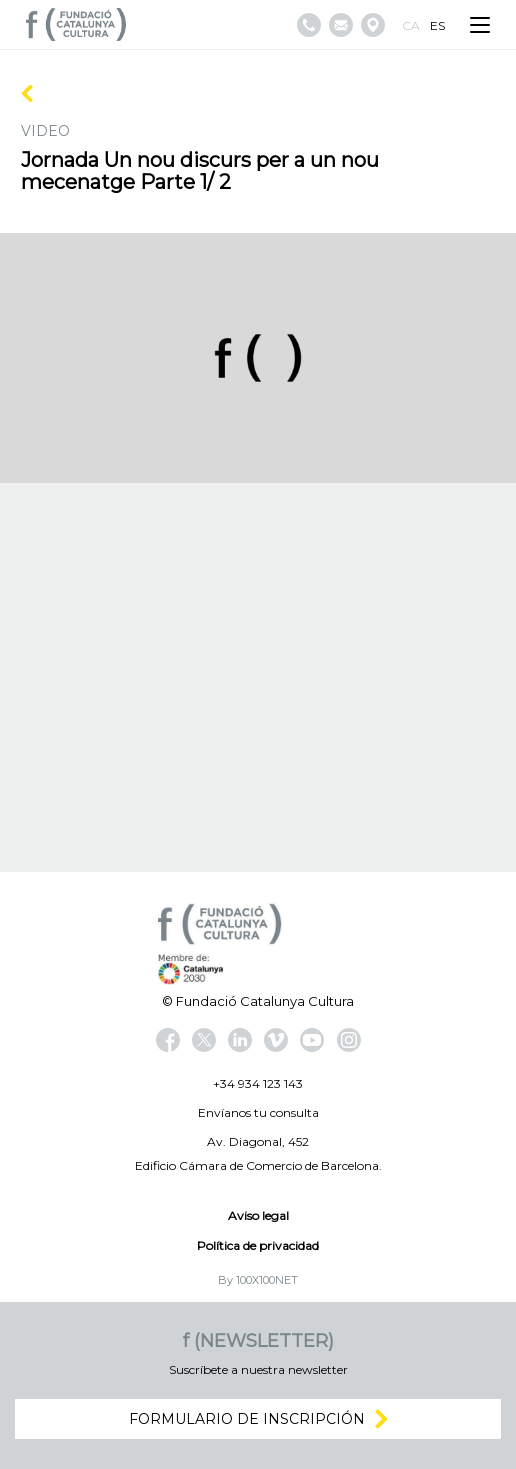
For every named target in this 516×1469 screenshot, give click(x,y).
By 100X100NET (258, 1280)
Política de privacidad (258, 1245)
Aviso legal (258, 1215)
